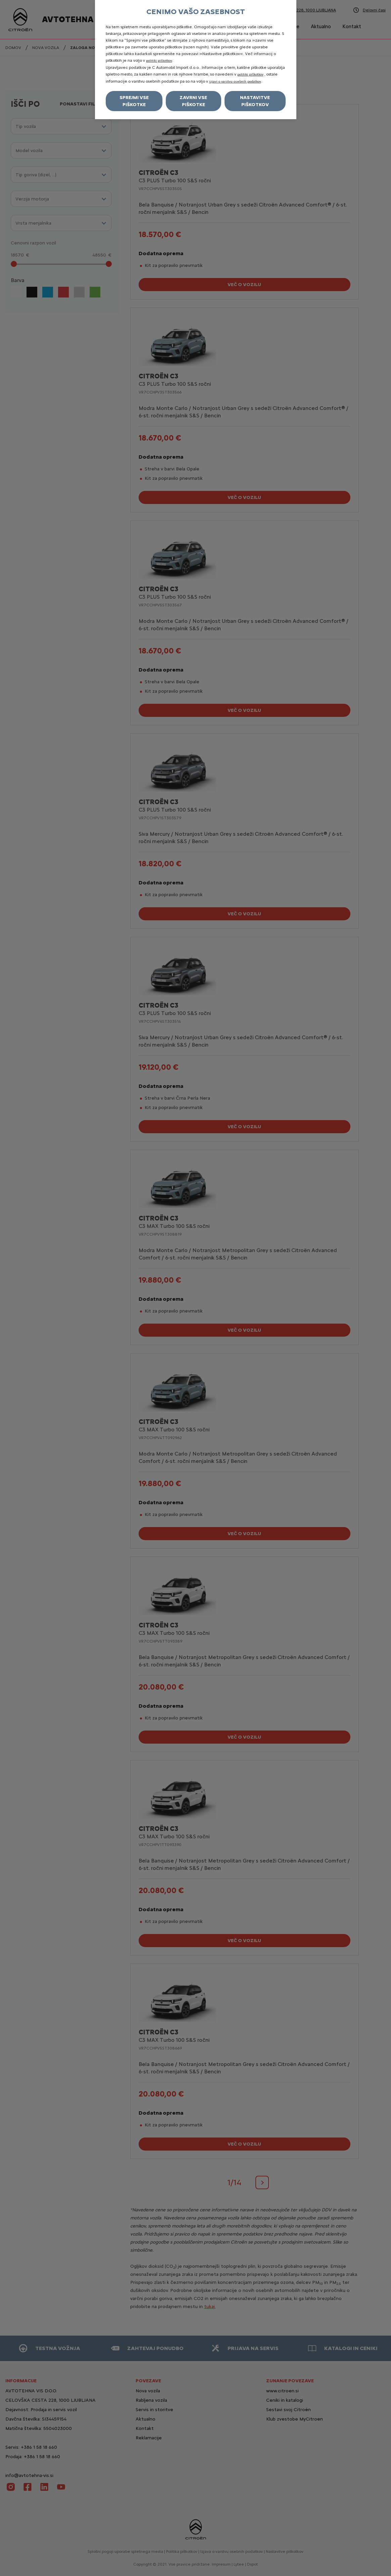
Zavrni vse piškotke (193, 101)
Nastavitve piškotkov (255, 101)
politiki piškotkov (159, 60)
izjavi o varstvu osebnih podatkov (235, 81)
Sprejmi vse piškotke (134, 101)
